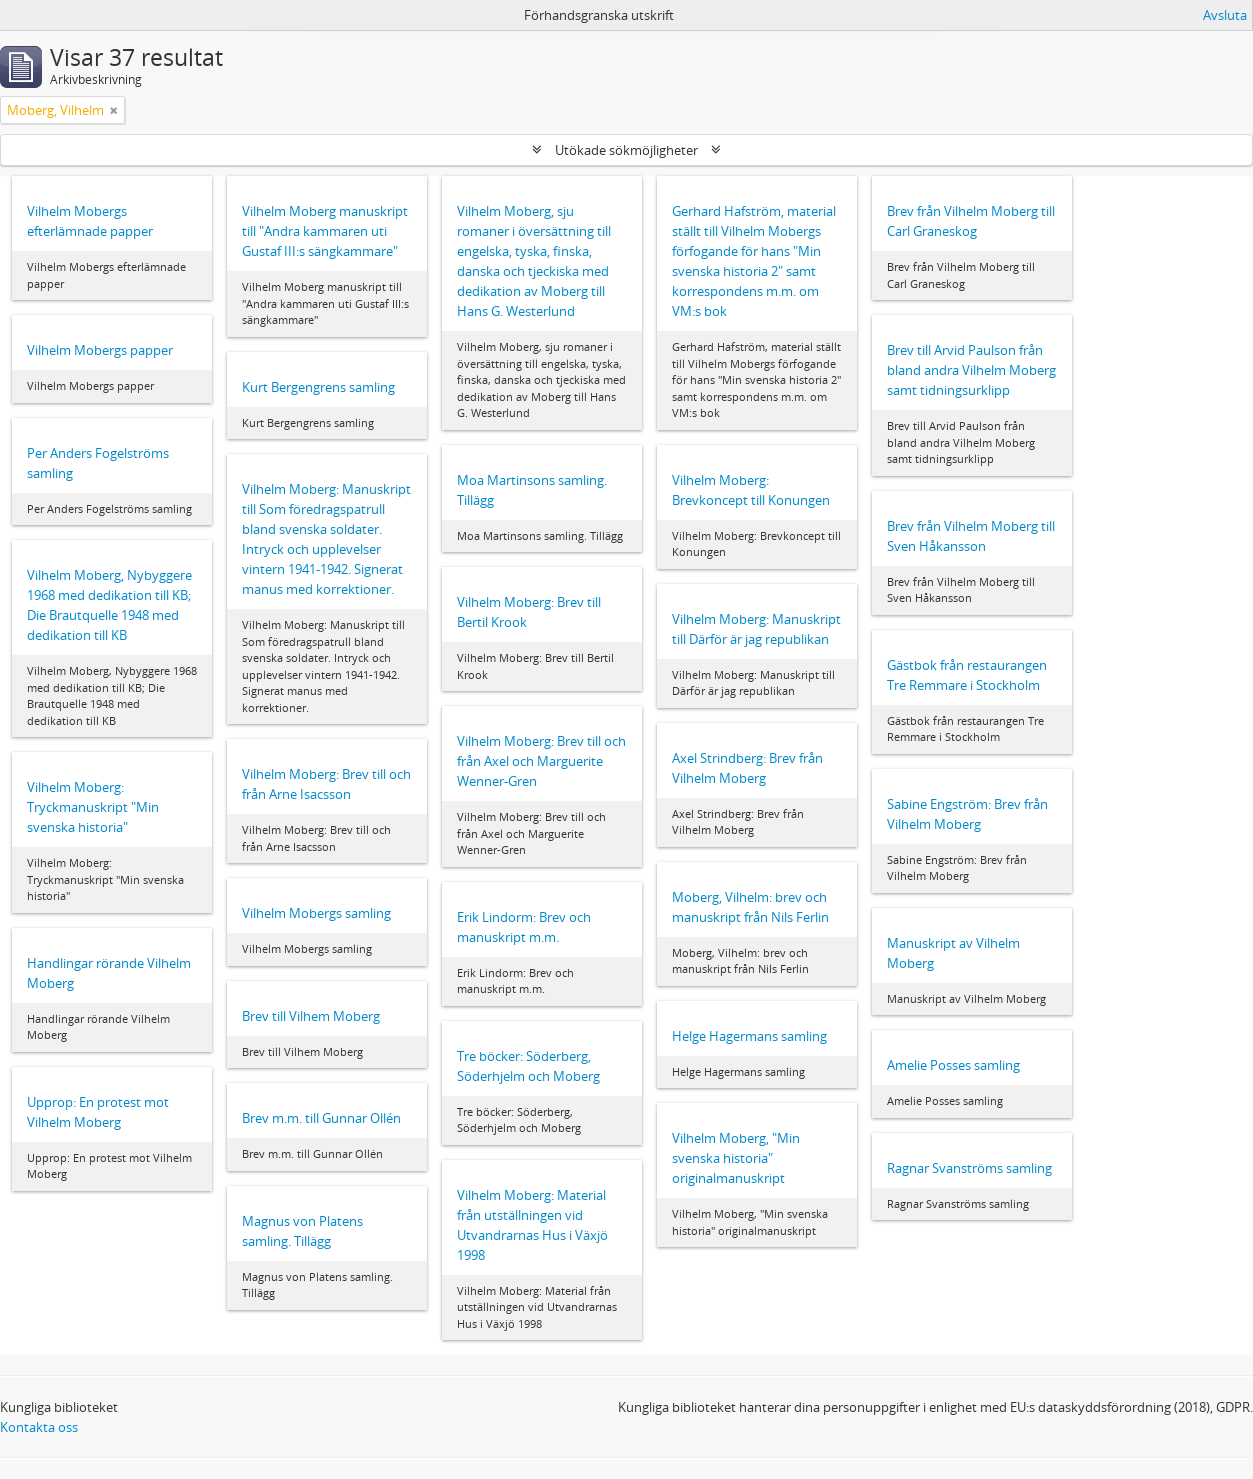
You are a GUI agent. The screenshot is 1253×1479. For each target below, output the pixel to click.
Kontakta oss (39, 1427)
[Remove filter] (114, 110)
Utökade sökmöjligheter (626, 150)
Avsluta (1225, 15)
